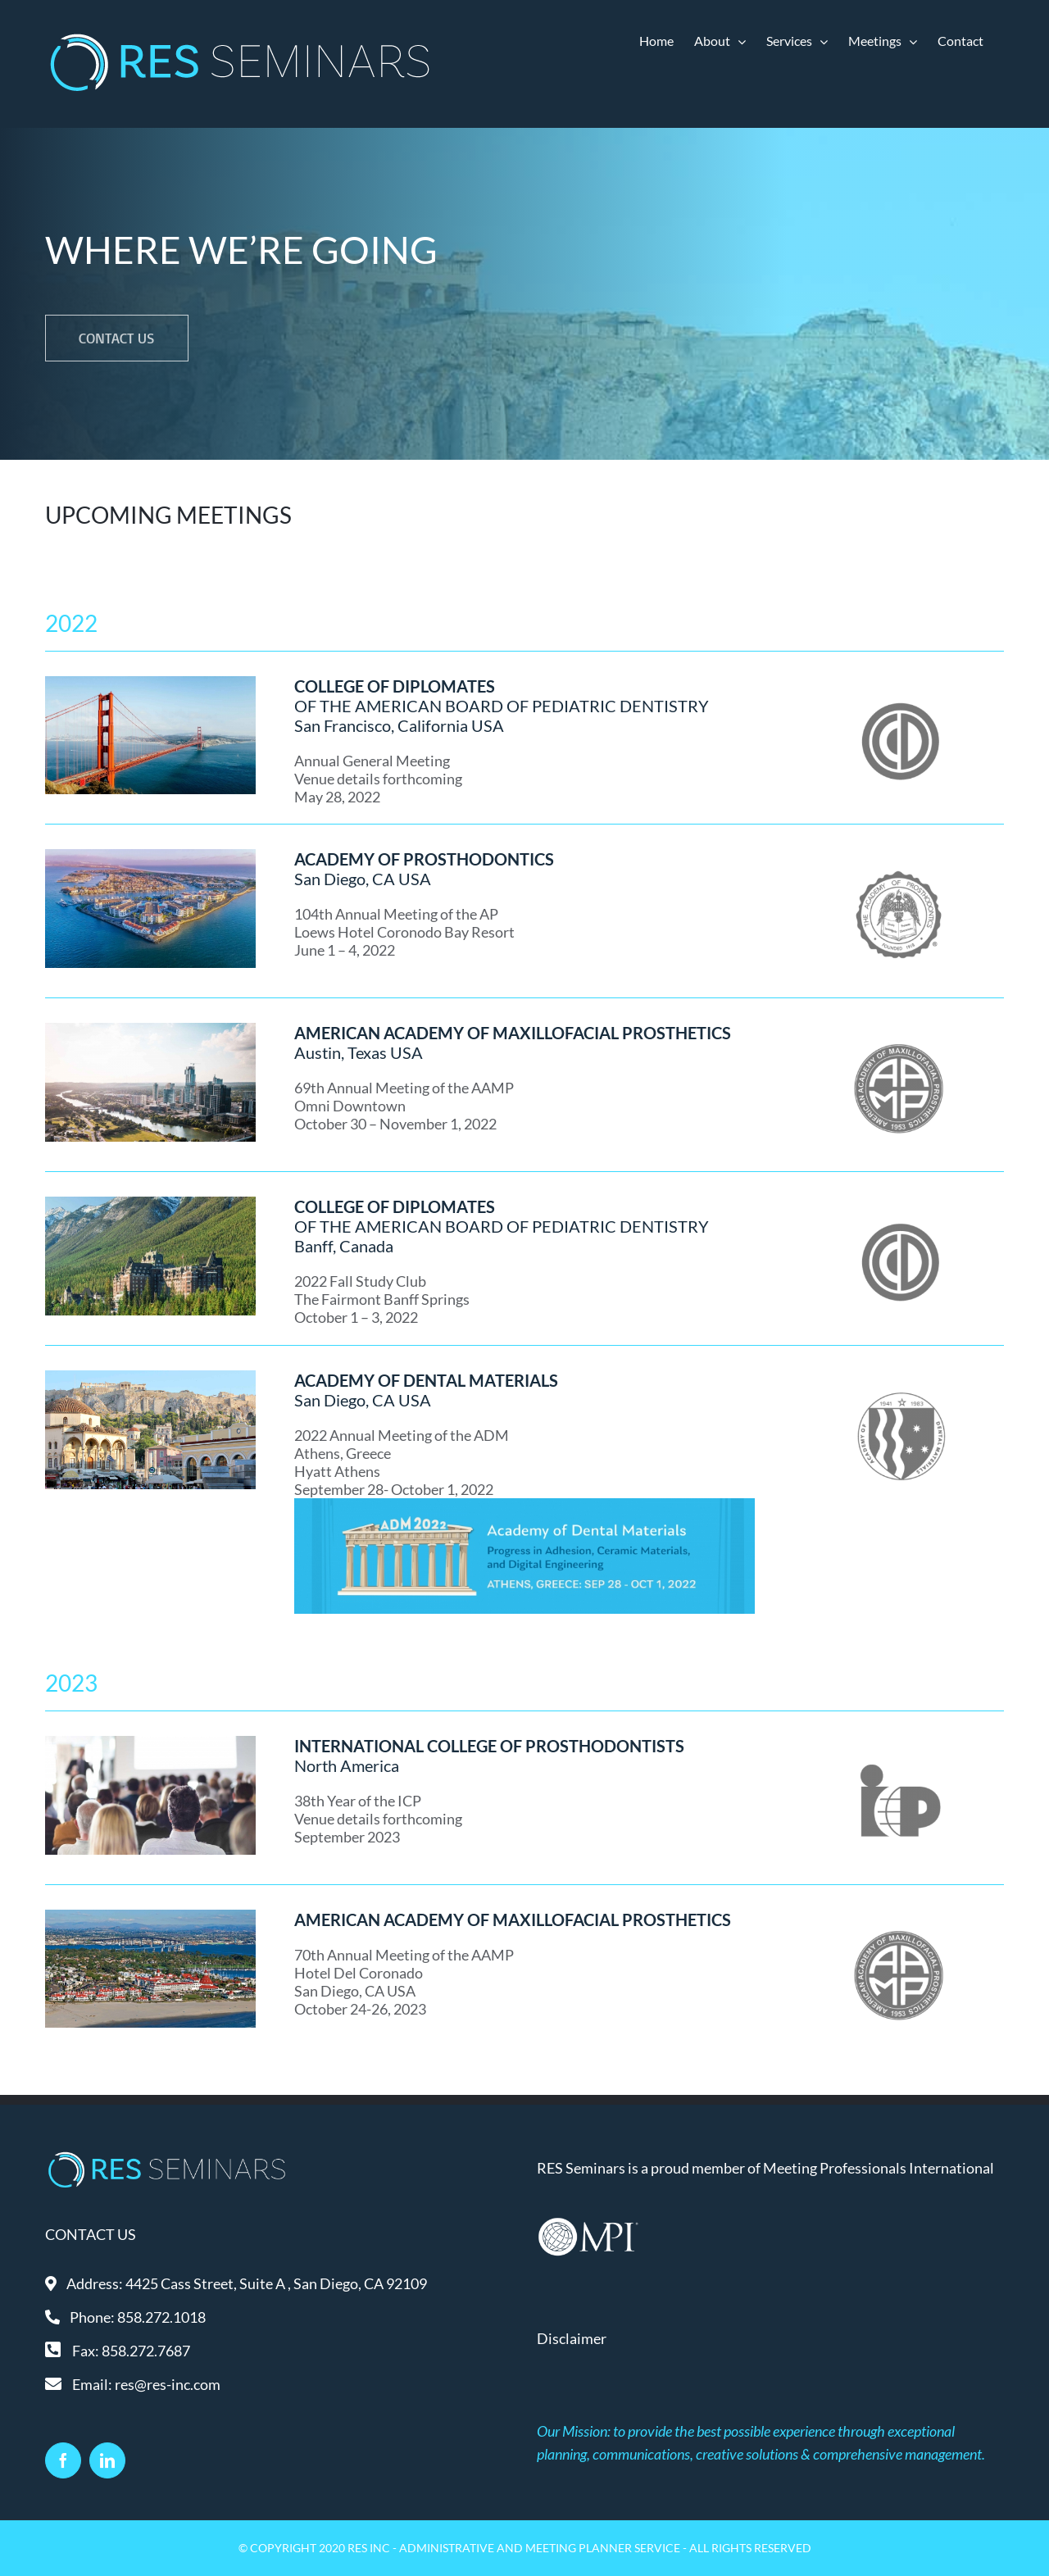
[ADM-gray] (899, 1376)
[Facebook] (63, 2460)
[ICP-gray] (899, 1741)
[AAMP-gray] (899, 1028)
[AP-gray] (899, 854)
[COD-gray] (899, 682)
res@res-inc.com (167, 2384)
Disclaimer (571, 2338)
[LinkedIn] (107, 2460)
